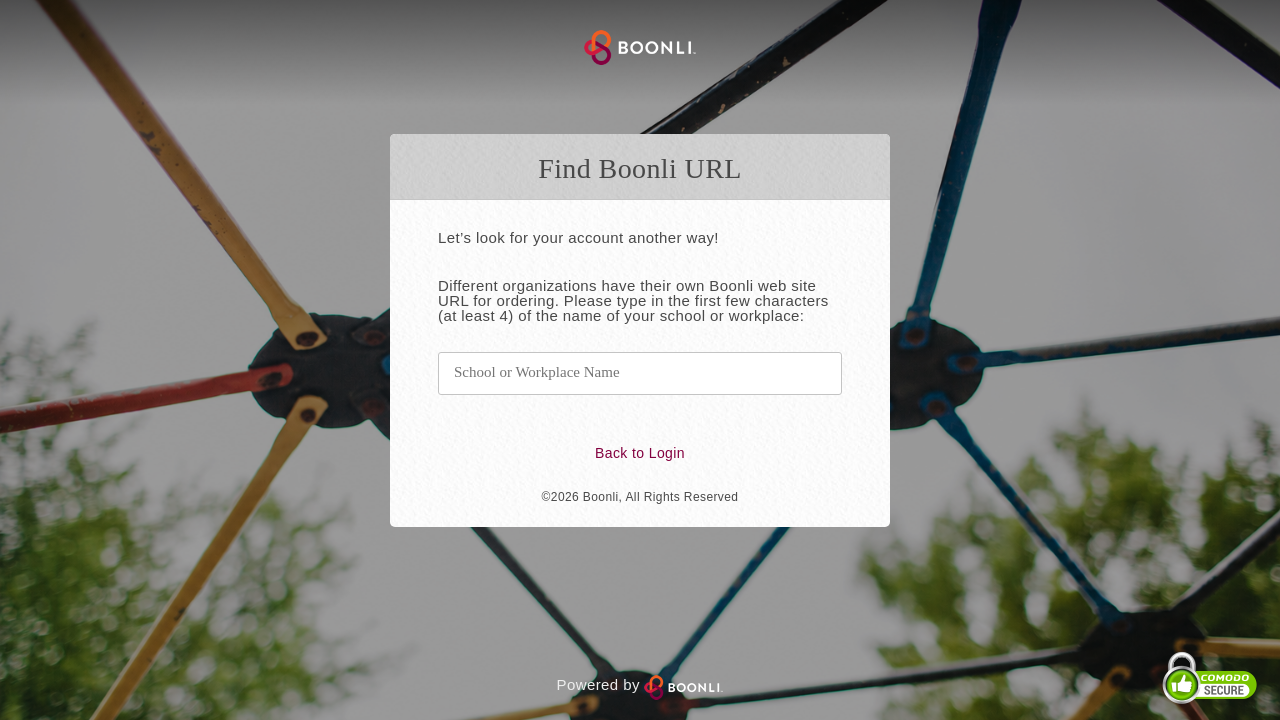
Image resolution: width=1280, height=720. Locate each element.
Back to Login (640, 453)
